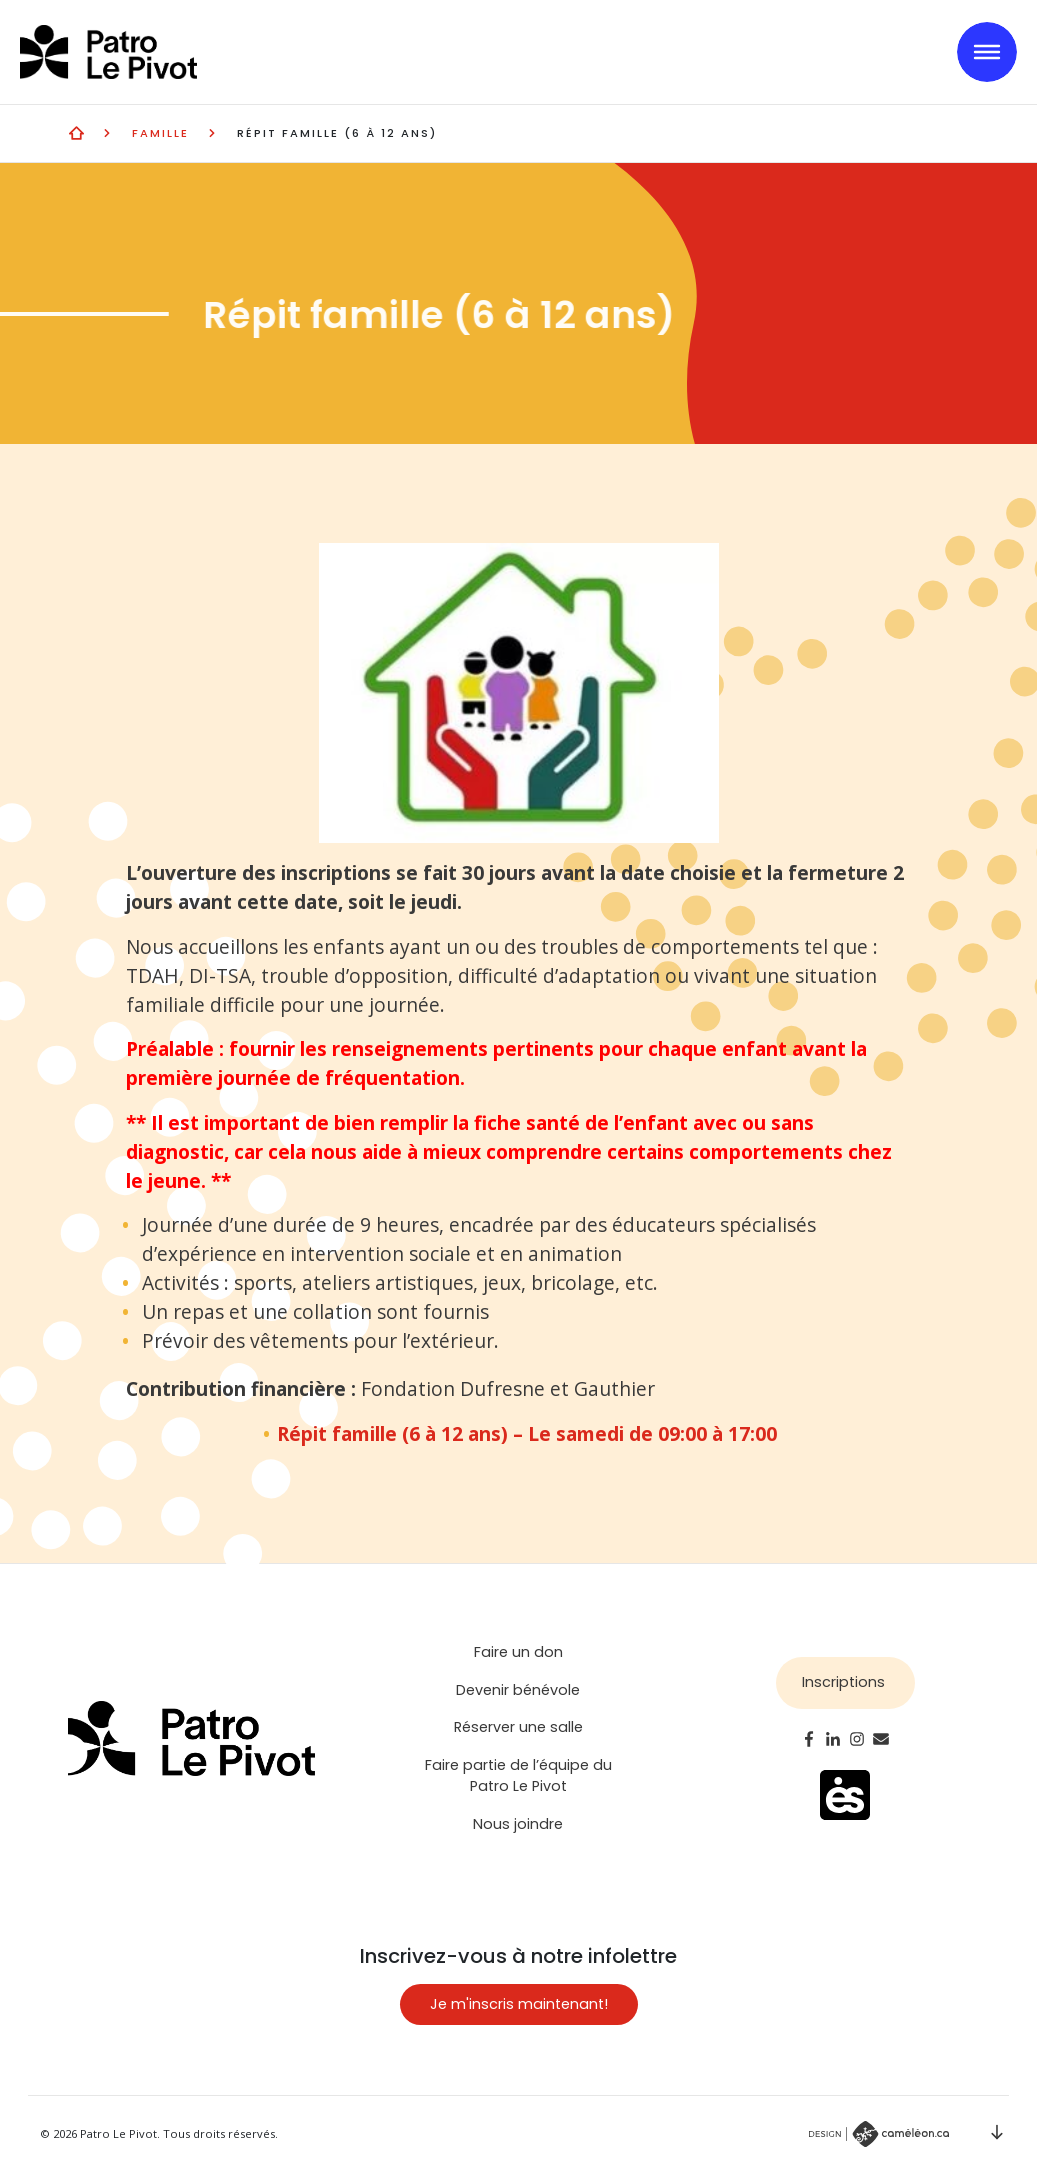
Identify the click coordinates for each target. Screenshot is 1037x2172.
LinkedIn (833, 1739)
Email (881, 1739)
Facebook (809, 1739)
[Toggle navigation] (987, 52)
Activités (76, 132)
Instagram (857, 1739)
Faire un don (518, 1652)
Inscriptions (843, 1682)
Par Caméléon (879, 2134)
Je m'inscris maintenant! (519, 2004)
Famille (160, 133)
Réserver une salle (518, 1727)
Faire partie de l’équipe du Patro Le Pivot (518, 1776)
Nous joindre (518, 1824)
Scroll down (997, 2132)
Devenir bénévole (518, 1690)
